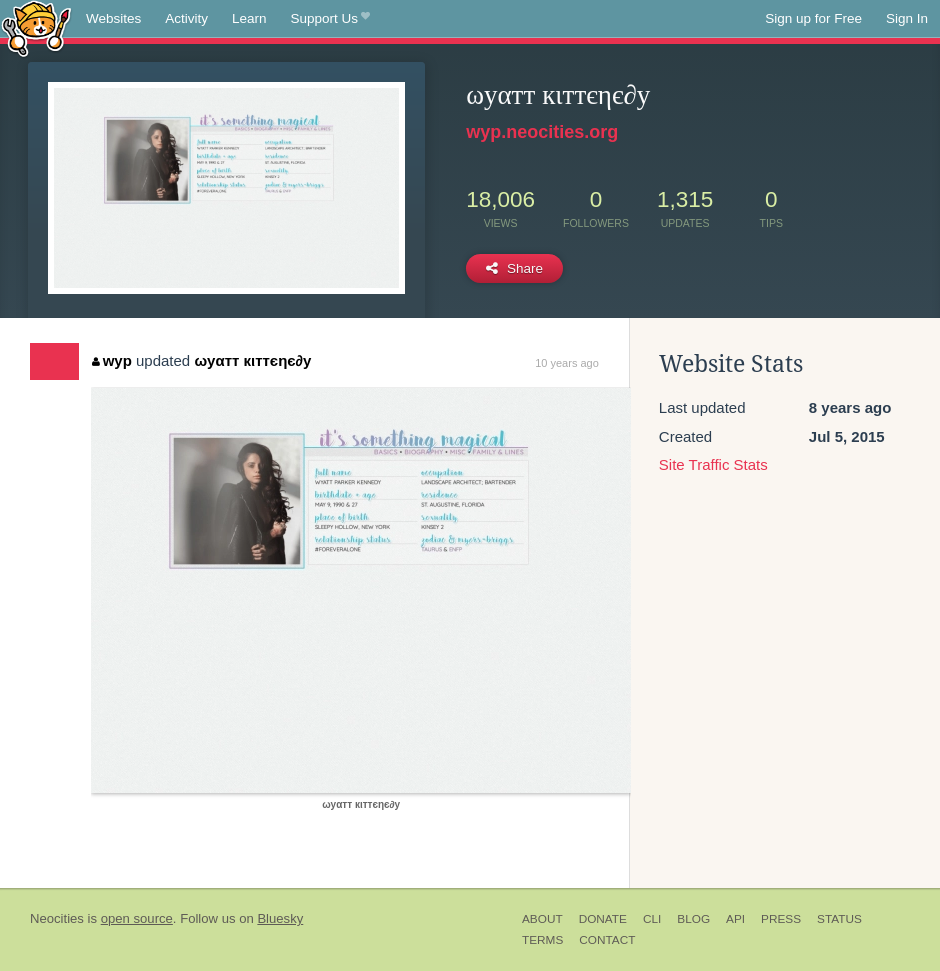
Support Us (330, 19)
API (735, 919)
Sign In (907, 18)
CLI (652, 919)
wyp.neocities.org (542, 132)
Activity (186, 18)
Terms (542, 940)
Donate (603, 919)
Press (781, 919)
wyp (112, 360)
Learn (249, 18)
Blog (693, 919)
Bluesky (280, 918)
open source (137, 918)
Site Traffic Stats (713, 464)
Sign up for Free (813, 18)
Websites (113, 18)
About (542, 919)
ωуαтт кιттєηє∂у (252, 360)
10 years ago (567, 363)
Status (839, 919)
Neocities (57, 918)
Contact (607, 940)
